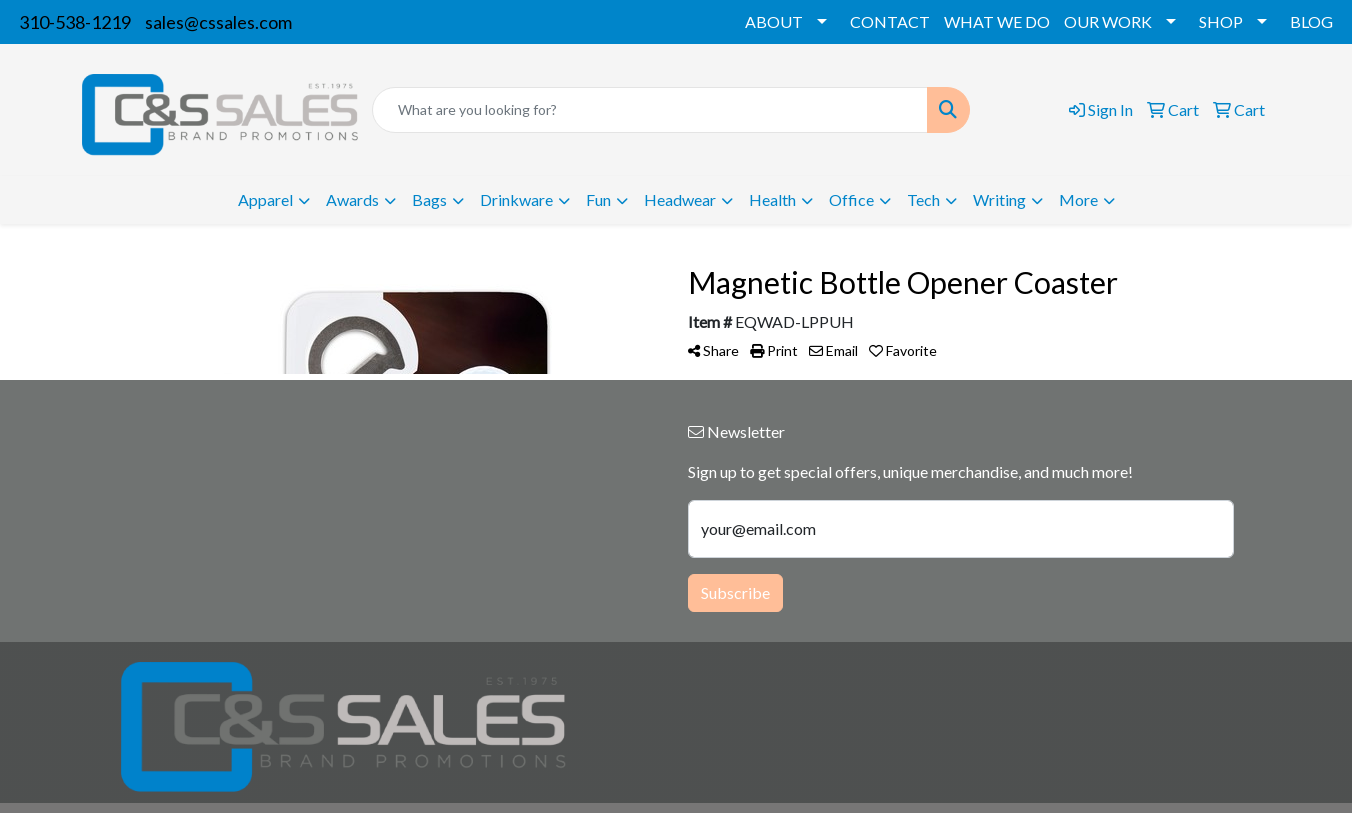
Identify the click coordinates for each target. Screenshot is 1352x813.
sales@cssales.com (218, 22)
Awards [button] (352, 199)
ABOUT (774, 21)
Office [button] (851, 199)
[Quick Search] (650, 110)
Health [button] (772, 199)
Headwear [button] (680, 199)
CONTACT (890, 21)
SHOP (1221, 21)
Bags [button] (429, 199)
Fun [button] (598, 199)
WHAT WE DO (997, 21)
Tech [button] (923, 199)
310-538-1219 (75, 22)
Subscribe (735, 592)
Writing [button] (999, 199)
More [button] (1078, 199)
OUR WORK (1108, 21)
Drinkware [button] (516, 199)
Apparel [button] (265, 199)
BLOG (1311, 21)
